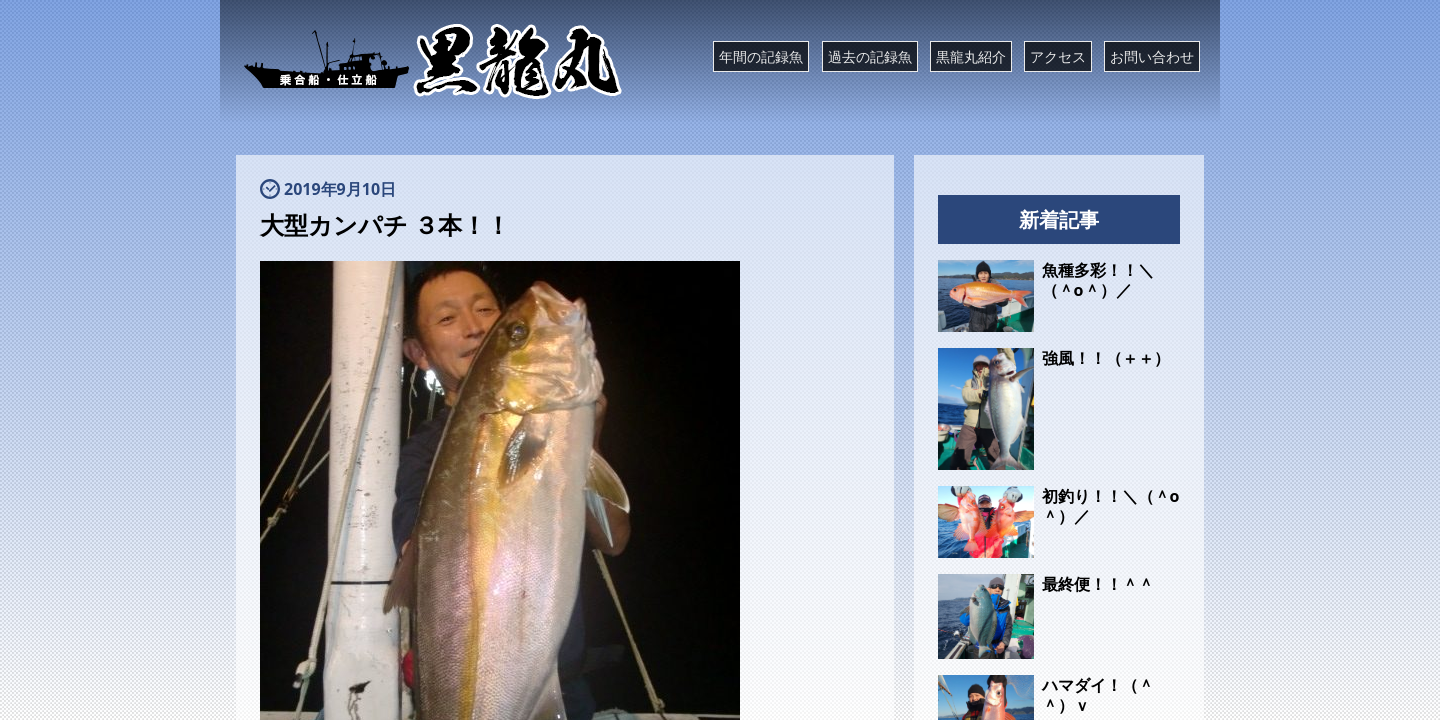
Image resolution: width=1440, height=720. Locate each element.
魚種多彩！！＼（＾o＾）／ (1098, 280)
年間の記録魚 (761, 56)
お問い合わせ (1152, 56)
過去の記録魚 (870, 56)
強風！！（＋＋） (1106, 358)
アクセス (1058, 56)
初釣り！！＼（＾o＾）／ (1111, 506)
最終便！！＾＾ (1098, 584)
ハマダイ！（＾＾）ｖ (1098, 695)
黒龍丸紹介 (971, 56)
